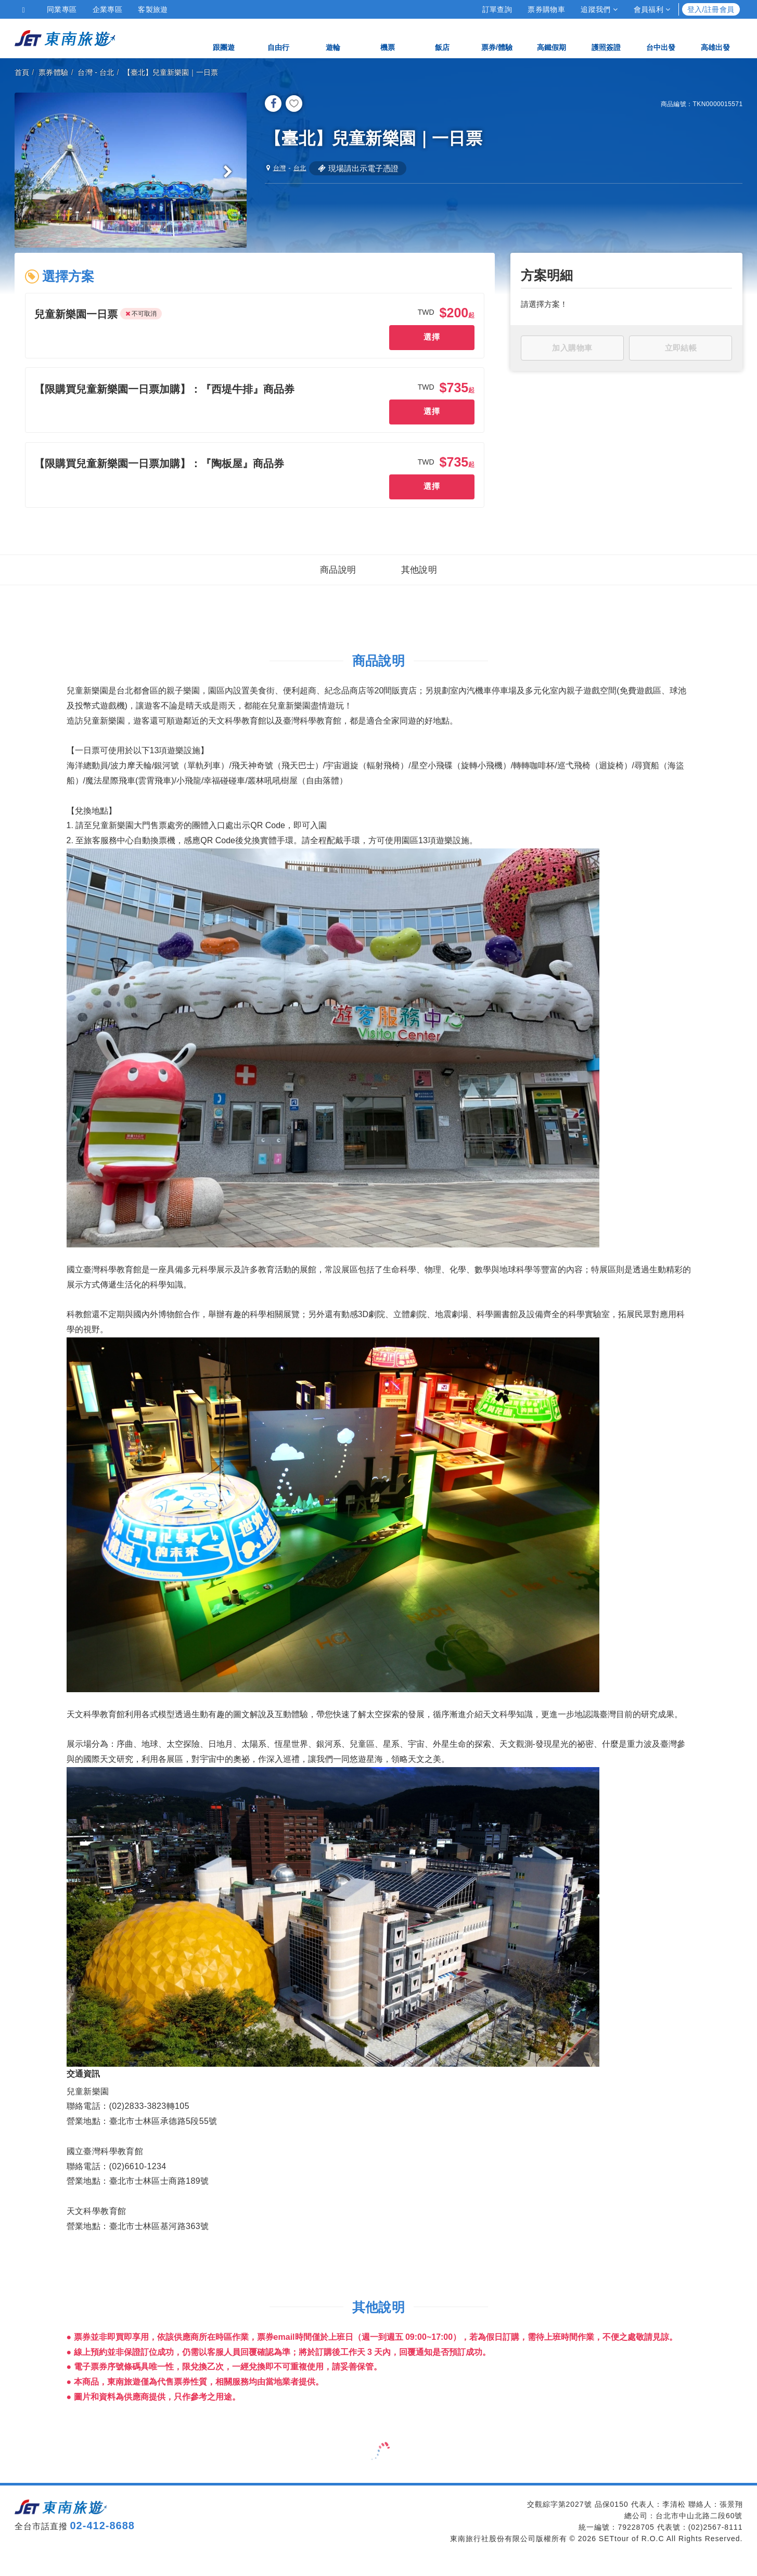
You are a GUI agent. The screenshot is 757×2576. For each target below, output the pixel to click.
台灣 (85, 72)
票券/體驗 (496, 37)
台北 (106, 72)
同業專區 (62, 9)
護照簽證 (606, 37)
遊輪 (333, 37)
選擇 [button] (431, 340)
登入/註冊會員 (711, 9)
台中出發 (660, 37)
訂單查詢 (497, 9)
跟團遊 (224, 37)
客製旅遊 (153, 9)
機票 (387, 37)
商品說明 (338, 589)
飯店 (442, 37)
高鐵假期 (551, 37)
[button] (79, 318)
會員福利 (652, 9)
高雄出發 (715, 37)
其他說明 (419, 589)
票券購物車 (546, 9)
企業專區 (108, 9)
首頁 (22, 72)
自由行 (278, 37)
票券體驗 (54, 72)
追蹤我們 (599, 9)
